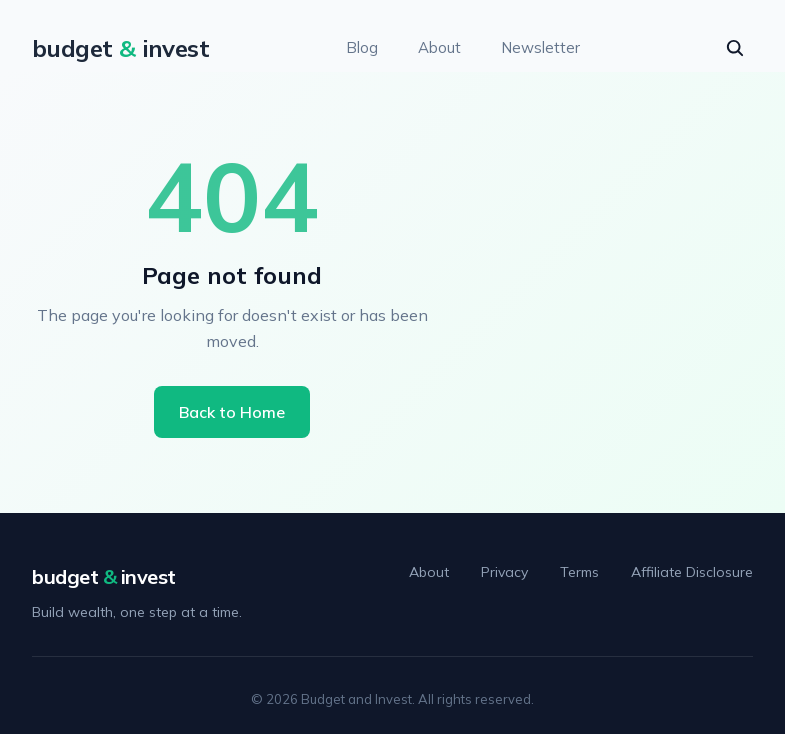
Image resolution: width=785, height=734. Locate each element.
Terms (579, 572)
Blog (362, 47)
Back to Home (232, 412)
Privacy (504, 572)
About (439, 47)
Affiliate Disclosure (692, 572)
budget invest (104, 576)
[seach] (735, 48)
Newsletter (540, 47)
